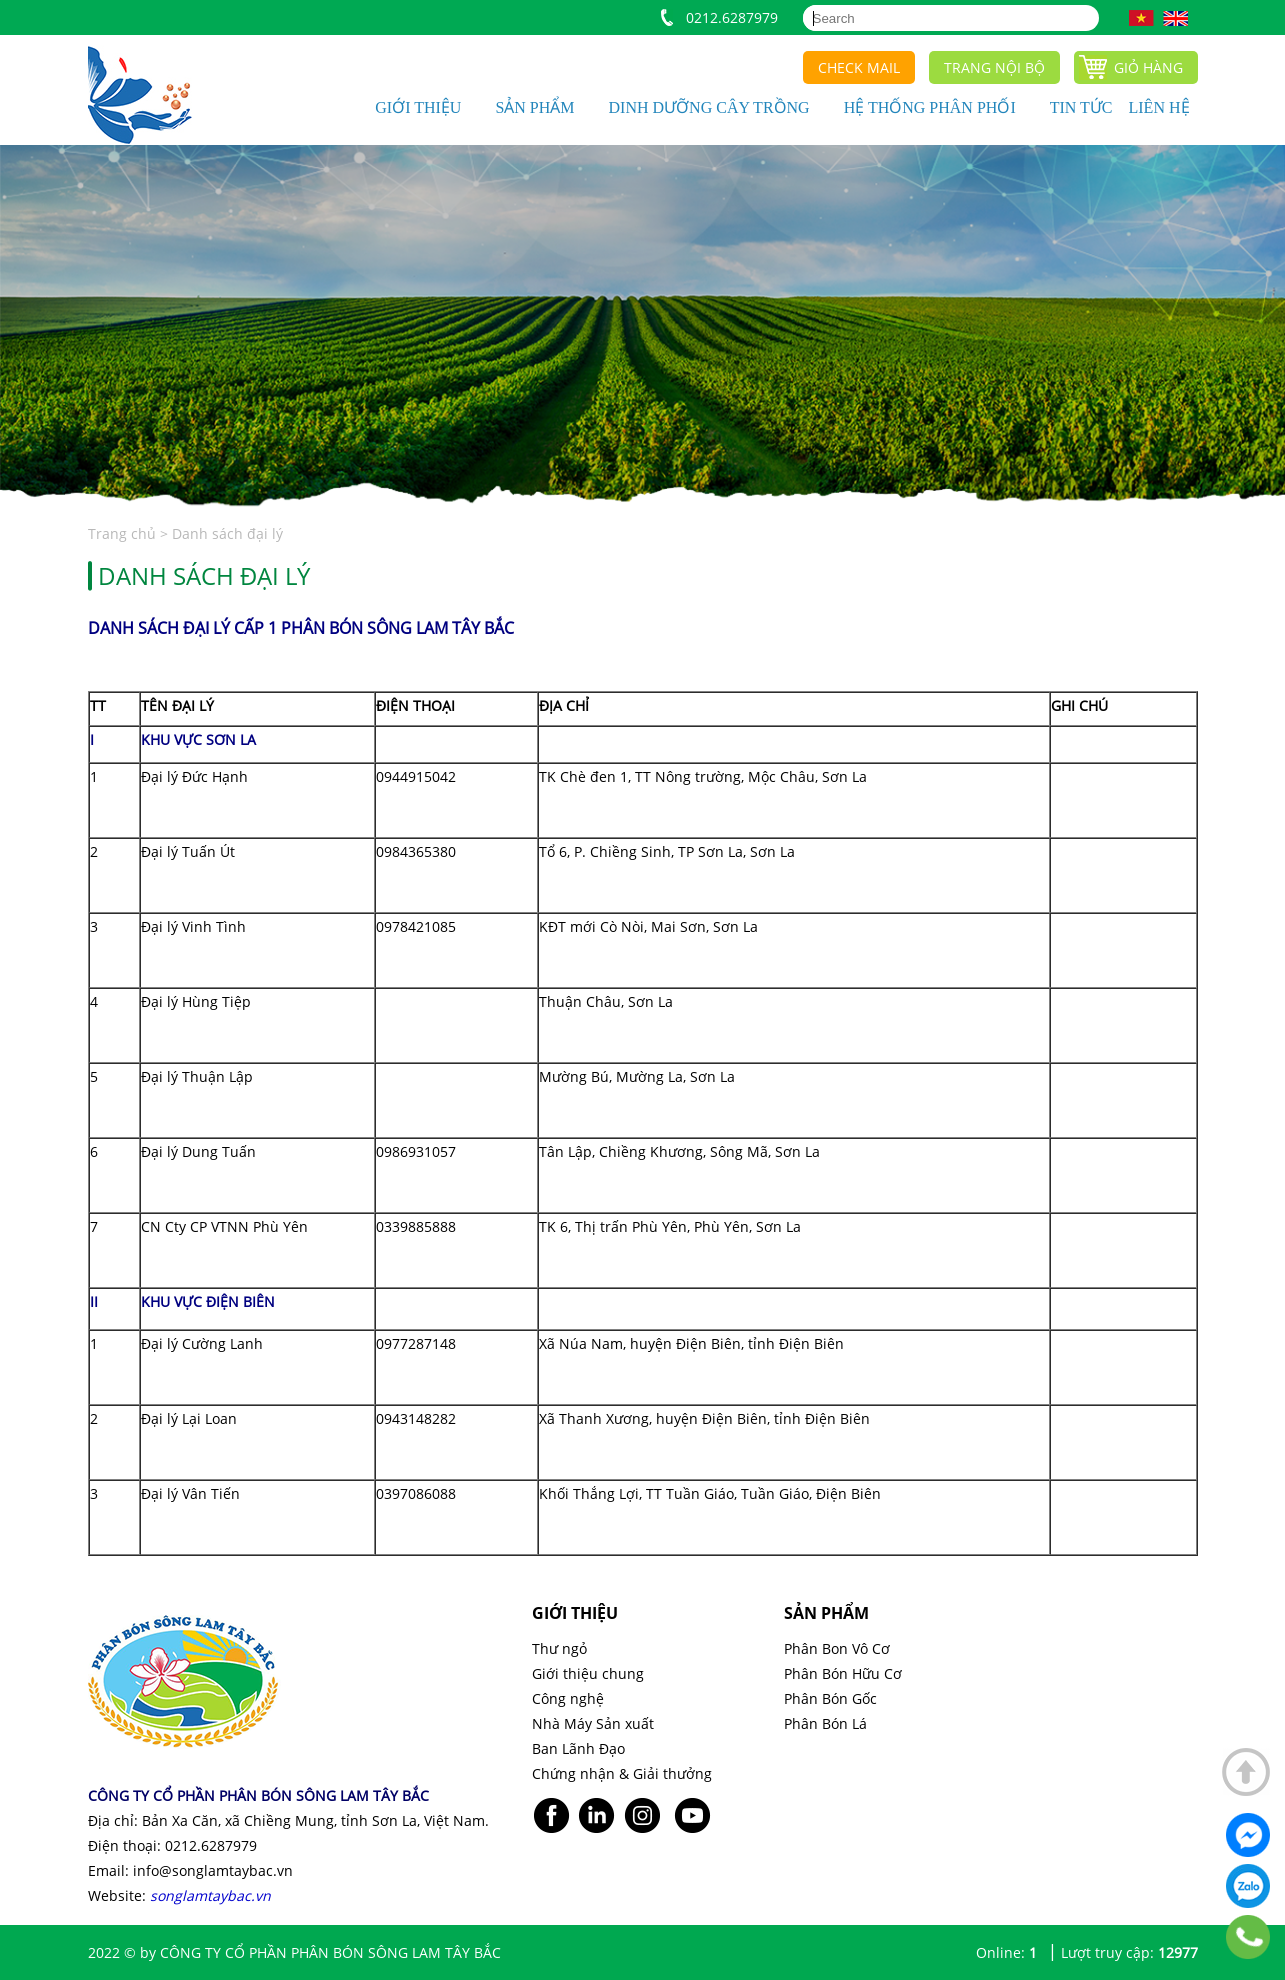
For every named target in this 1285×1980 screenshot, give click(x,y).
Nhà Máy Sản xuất (593, 1723)
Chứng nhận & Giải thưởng (622, 1773)
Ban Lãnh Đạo (578, 1748)
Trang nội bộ (994, 67)
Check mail (859, 67)
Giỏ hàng (1148, 67)
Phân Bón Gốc (830, 1698)
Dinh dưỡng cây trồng (709, 107)
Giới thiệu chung (588, 1673)
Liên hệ (1159, 107)
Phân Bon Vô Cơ (837, 1648)
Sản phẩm (534, 107)
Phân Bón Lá (825, 1723)
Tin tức (1081, 107)
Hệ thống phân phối (930, 107)
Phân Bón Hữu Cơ (843, 1673)
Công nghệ (568, 1698)
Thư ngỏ (559, 1648)
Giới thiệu (418, 107)
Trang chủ (124, 533)
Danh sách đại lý (227, 533)
